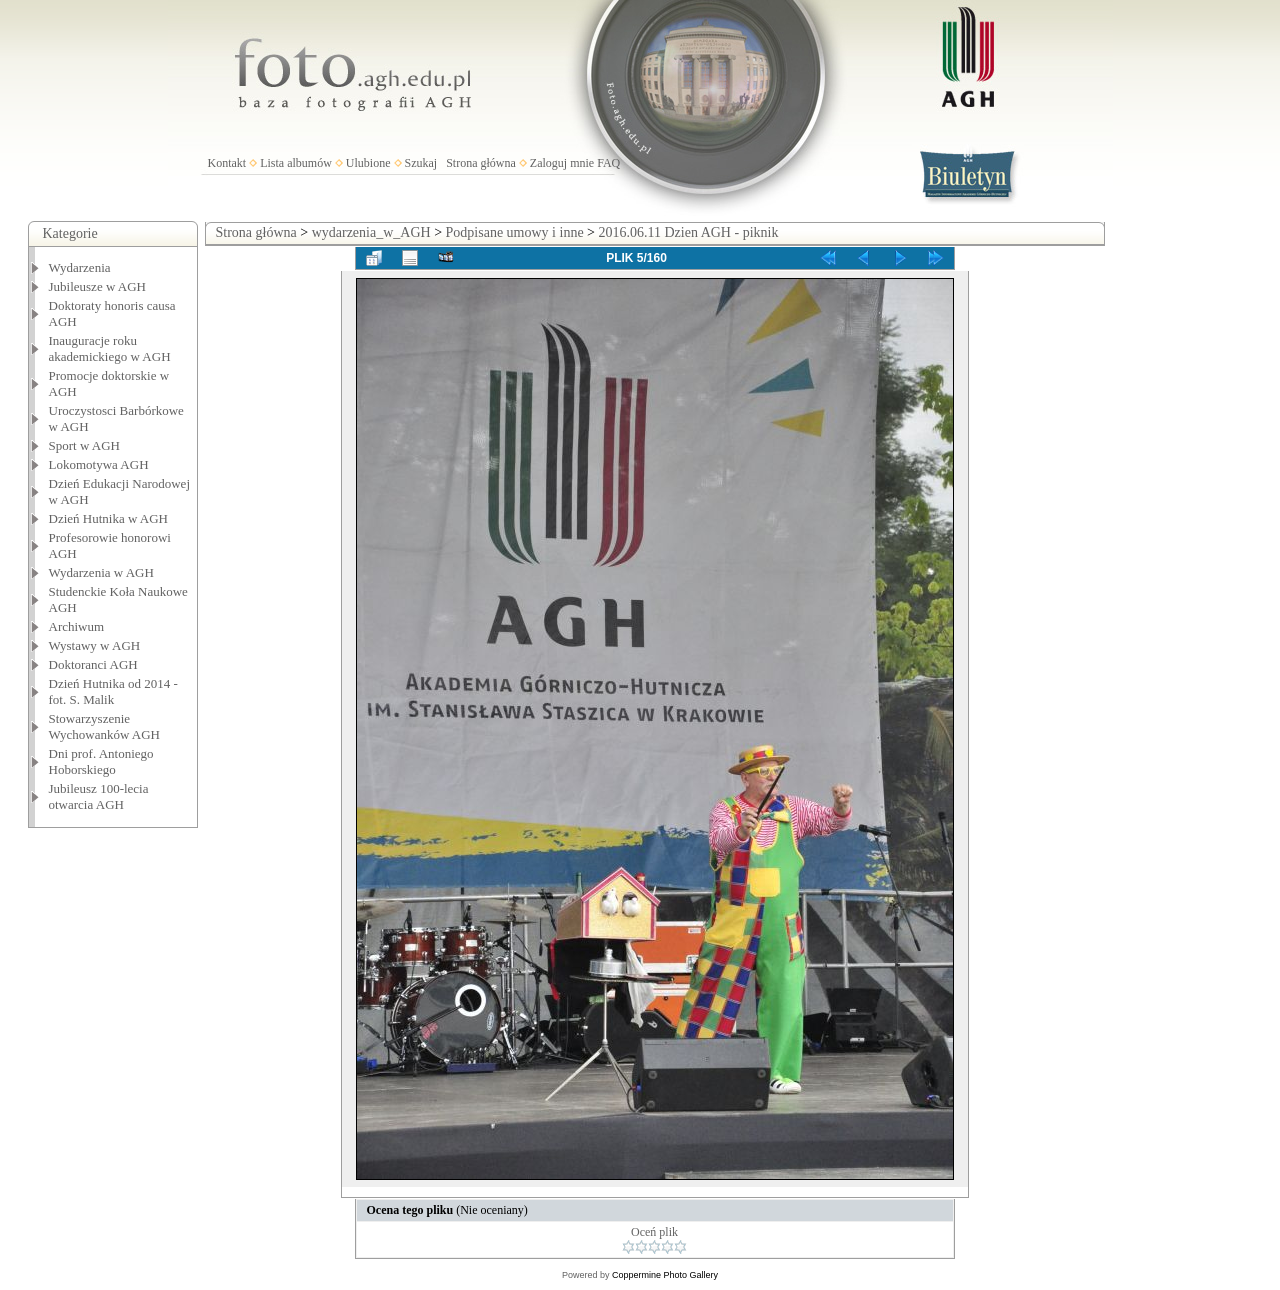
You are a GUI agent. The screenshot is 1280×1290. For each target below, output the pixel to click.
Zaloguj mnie (562, 163)
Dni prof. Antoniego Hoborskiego (101, 761)
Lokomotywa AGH (99, 464)
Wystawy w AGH (95, 645)
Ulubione (368, 163)
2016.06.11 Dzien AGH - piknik (689, 232)
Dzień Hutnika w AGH (109, 518)
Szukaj (421, 163)
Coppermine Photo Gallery (665, 1275)
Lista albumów (296, 163)
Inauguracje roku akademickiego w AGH (110, 348)
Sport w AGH (85, 445)
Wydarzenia (80, 267)
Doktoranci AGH (93, 664)
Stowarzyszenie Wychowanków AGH (105, 726)
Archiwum (77, 626)
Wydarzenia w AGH (101, 572)
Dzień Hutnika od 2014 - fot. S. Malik (113, 691)
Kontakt (227, 163)
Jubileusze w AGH (98, 286)
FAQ (608, 163)
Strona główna (481, 163)
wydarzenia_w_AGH (371, 232)
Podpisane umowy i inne (515, 232)
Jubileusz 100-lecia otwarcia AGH (99, 796)
